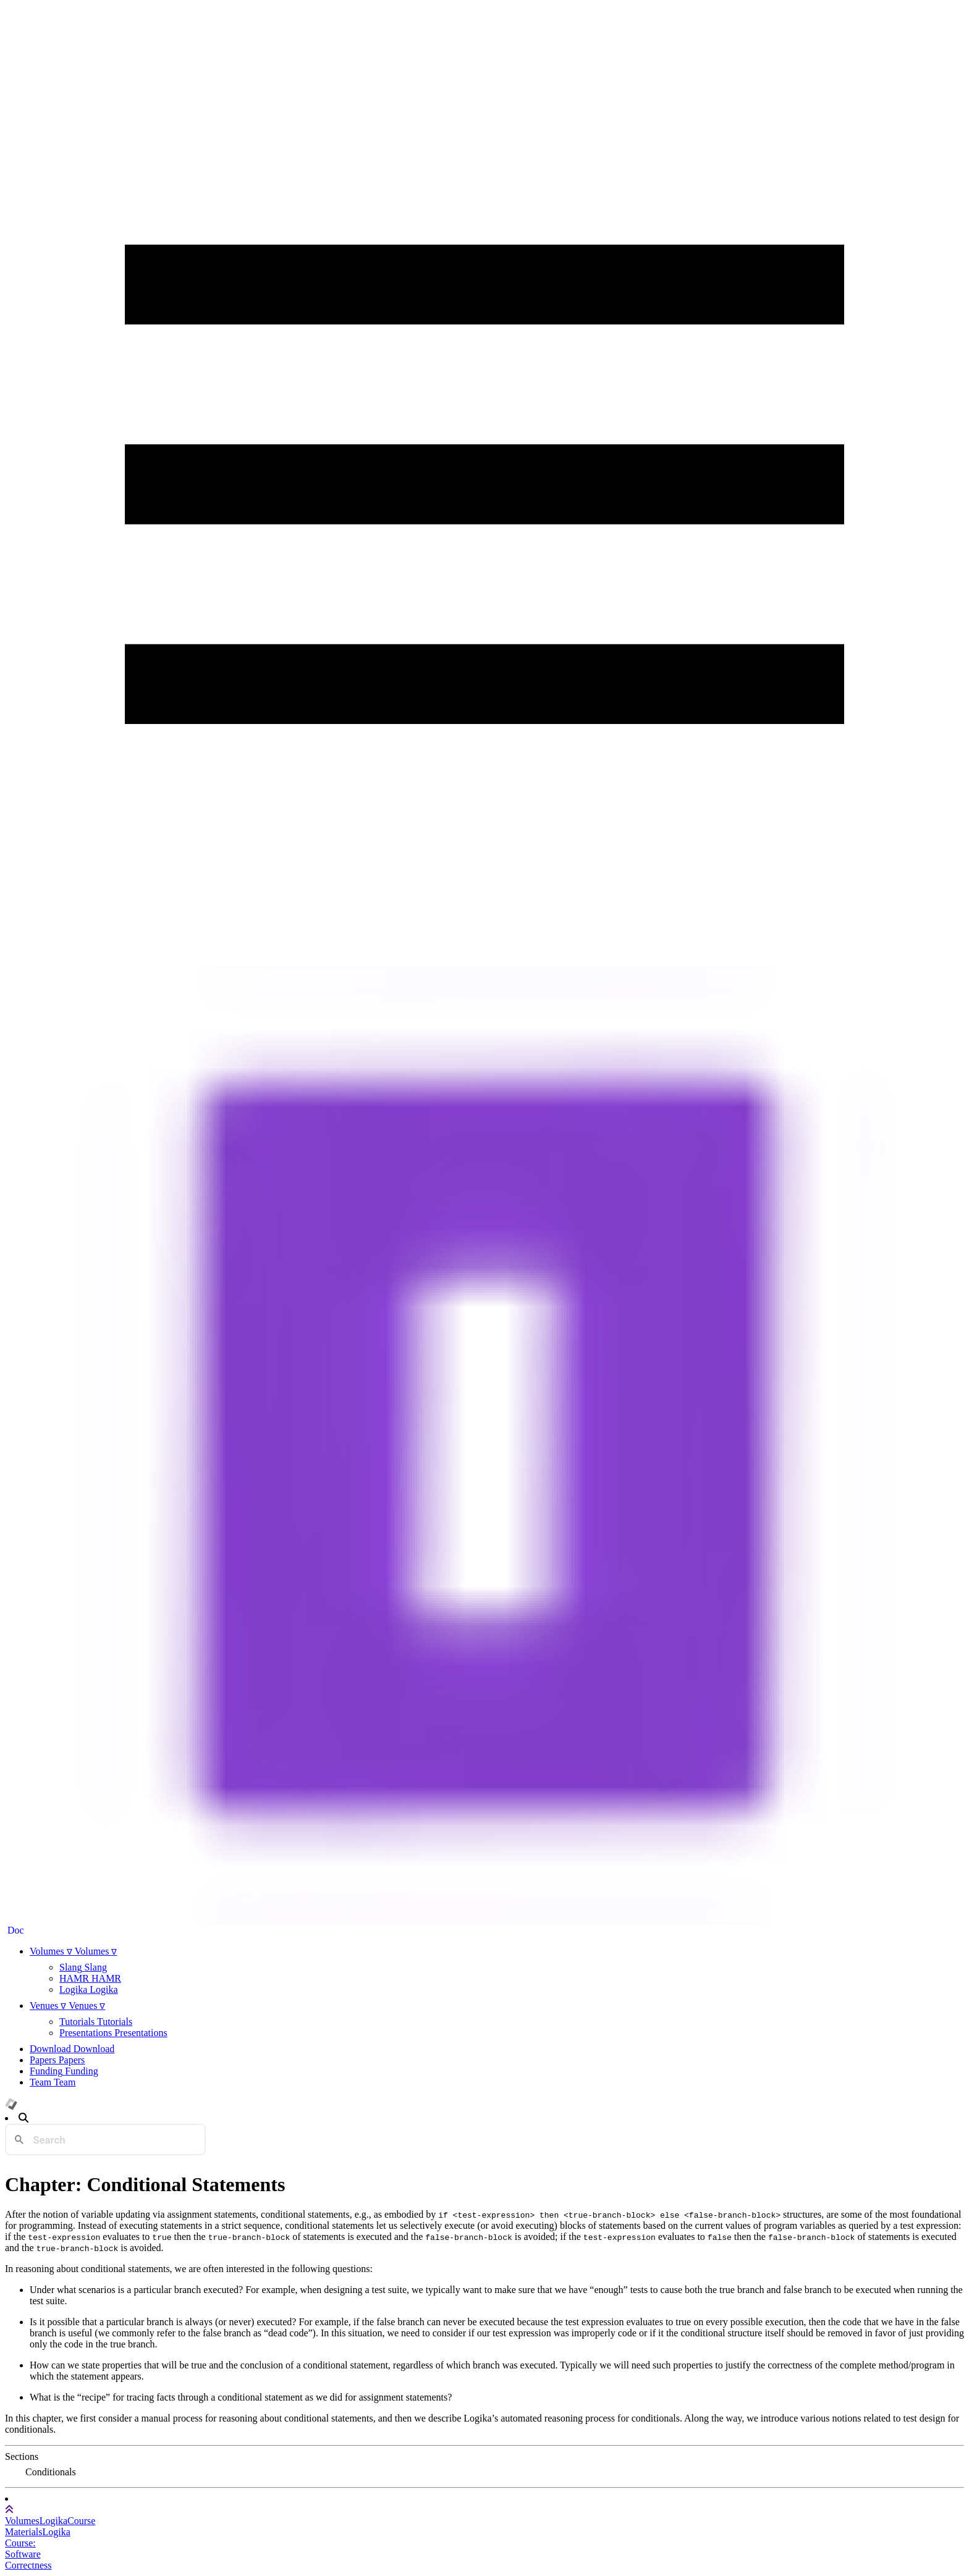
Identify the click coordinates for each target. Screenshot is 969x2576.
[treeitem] (51, 2472)
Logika (53, 2520)
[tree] (484, 2472)
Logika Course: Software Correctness (37, 2548)
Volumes (22, 2520)
